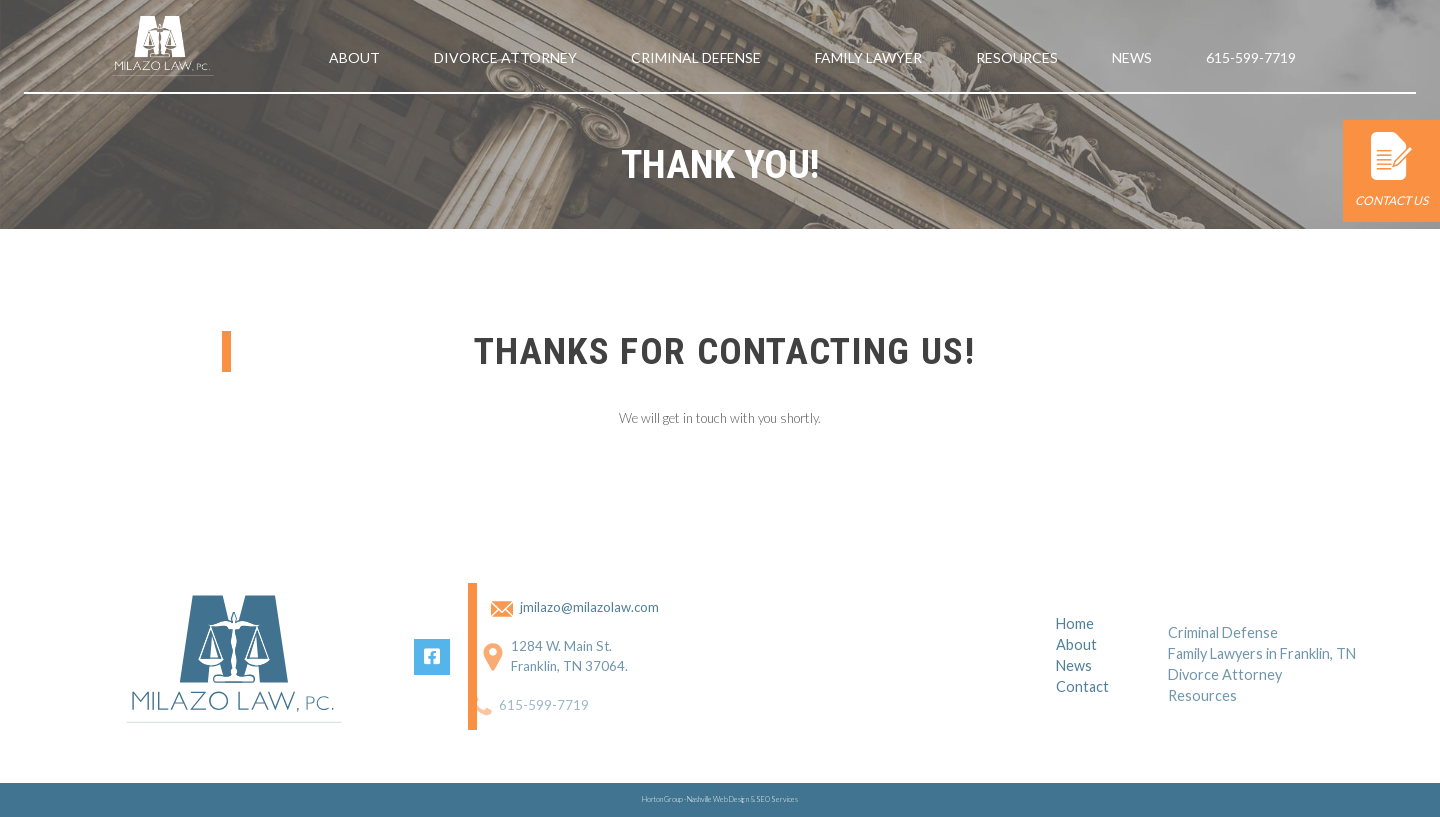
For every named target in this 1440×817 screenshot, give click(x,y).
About (354, 57)
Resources (1017, 57)
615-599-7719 (1251, 57)
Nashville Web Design (718, 799)
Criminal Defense (696, 57)
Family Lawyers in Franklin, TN (1262, 669)
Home (1075, 635)
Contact (1082, 698)
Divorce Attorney (505, 57)
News (1132, 57)
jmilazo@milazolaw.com (577, 607)
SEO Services (777, 799)
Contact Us (1391, 170)
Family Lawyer (868, 57)
